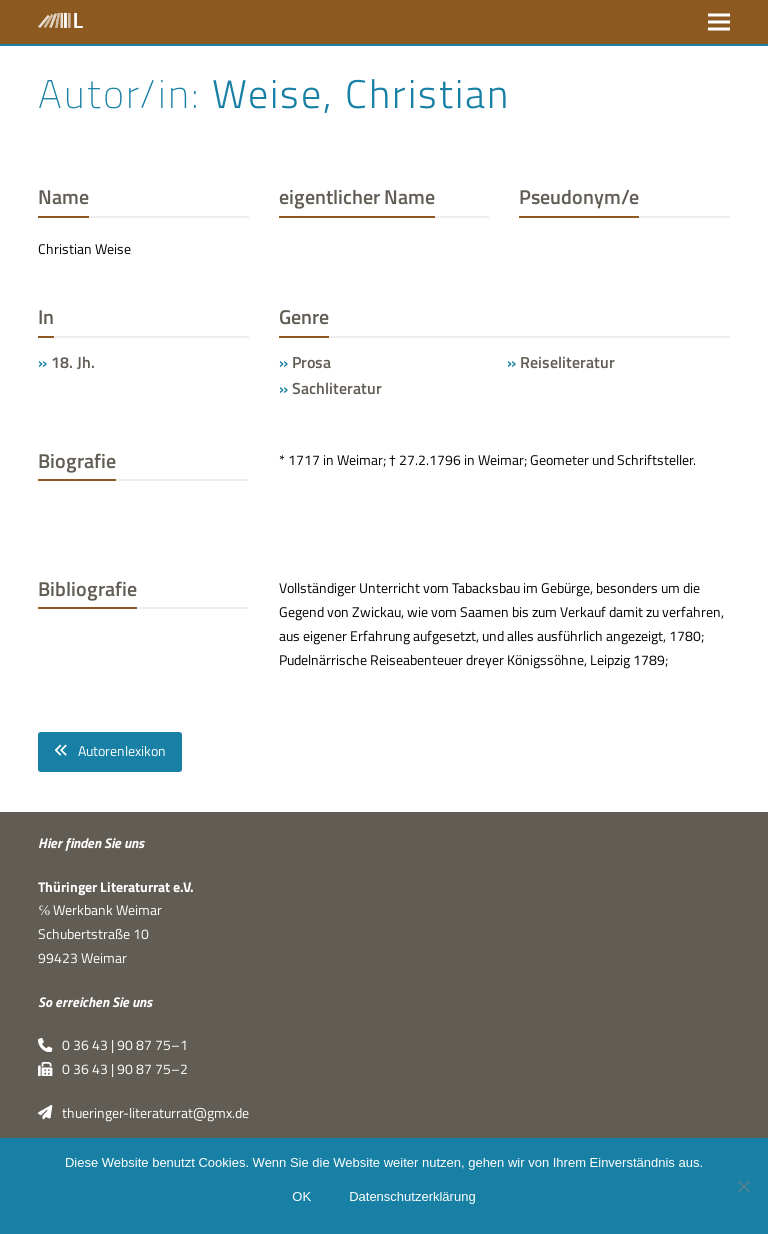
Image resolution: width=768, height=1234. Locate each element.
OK (301, 1196)
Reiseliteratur (567, 362)
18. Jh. (73, 362)
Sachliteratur (337, 388)
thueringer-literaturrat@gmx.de (143, 1113)
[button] (719, 21)
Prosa (311, 362)
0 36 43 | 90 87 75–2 (112, 1069)
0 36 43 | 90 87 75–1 (112, 1045)
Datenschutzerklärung (412, 1196)
